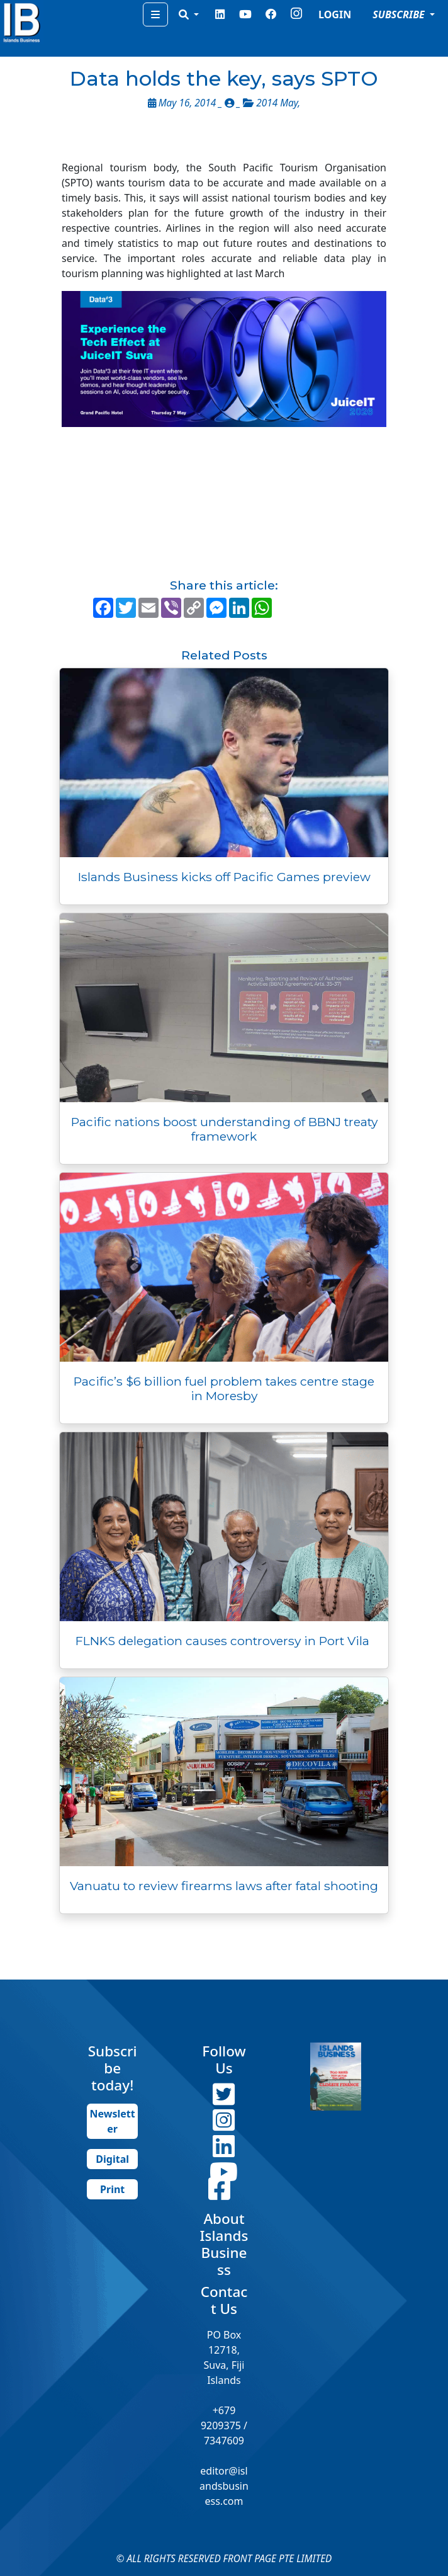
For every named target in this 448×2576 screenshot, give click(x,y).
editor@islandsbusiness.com (224, 2486)
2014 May (277, 103)
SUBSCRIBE (399, 14)
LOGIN (334, 14)
